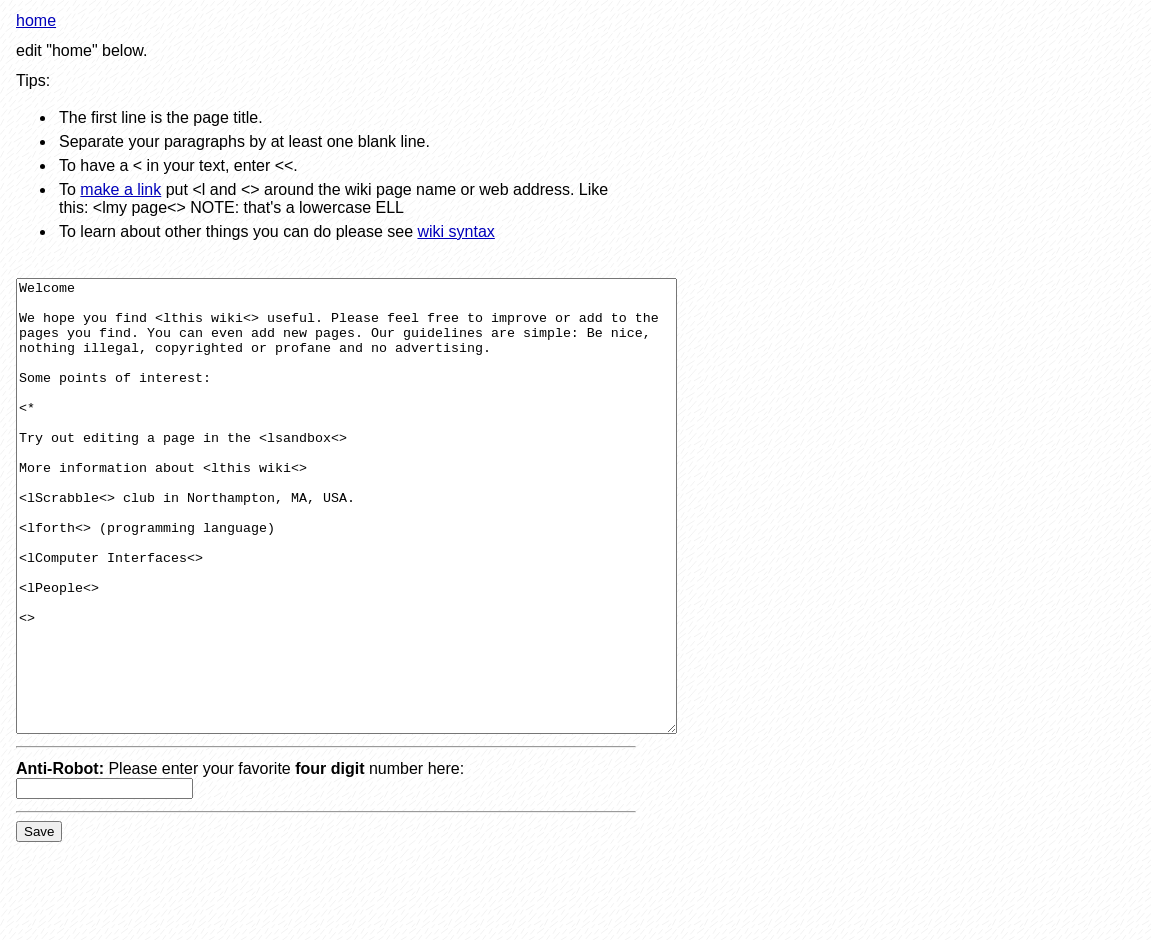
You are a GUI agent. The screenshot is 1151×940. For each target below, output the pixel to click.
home (36, 20)
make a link (120, 189)
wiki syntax (455, 231)
